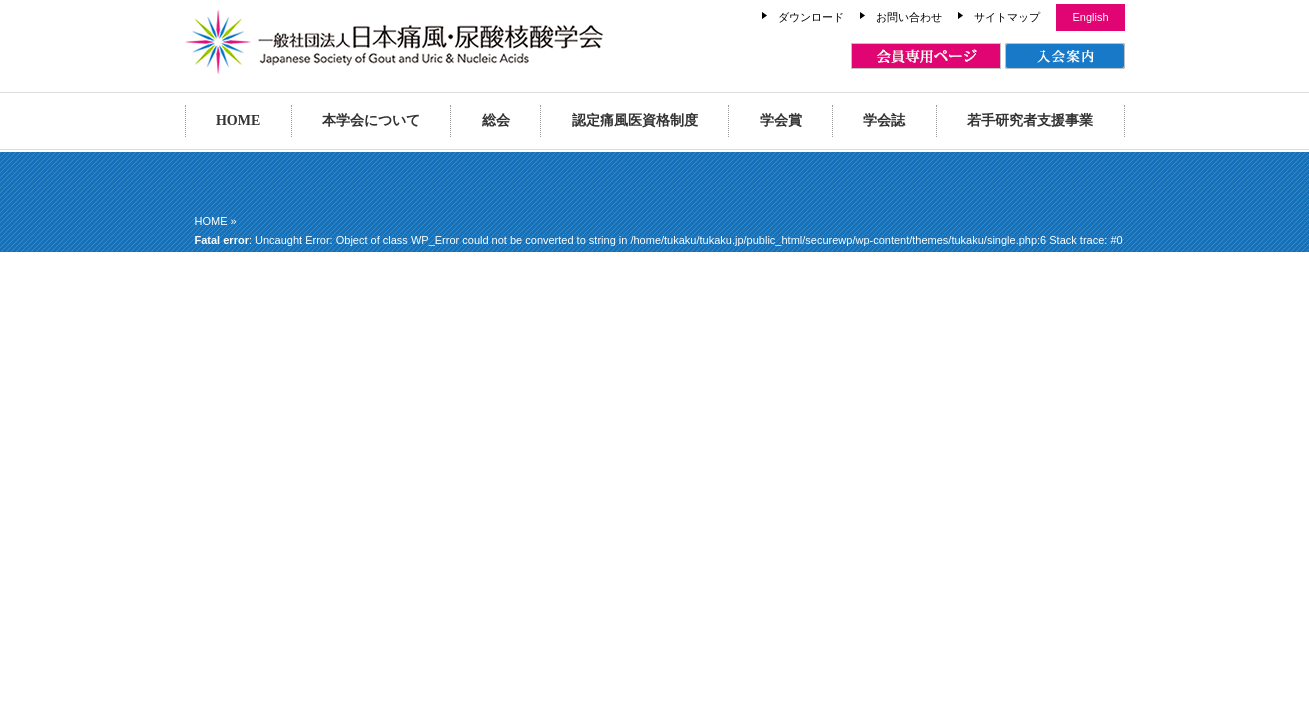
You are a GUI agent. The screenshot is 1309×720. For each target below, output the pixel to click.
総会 (496, 120)
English (1090, 17)
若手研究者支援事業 (1030, 120)
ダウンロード (811, 17)
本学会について (371, 120)
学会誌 (884, 120)
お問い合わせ (909, 17)
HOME (238, 120)
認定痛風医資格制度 (635, 120)
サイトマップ (1007, 17)
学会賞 (781, 120)
